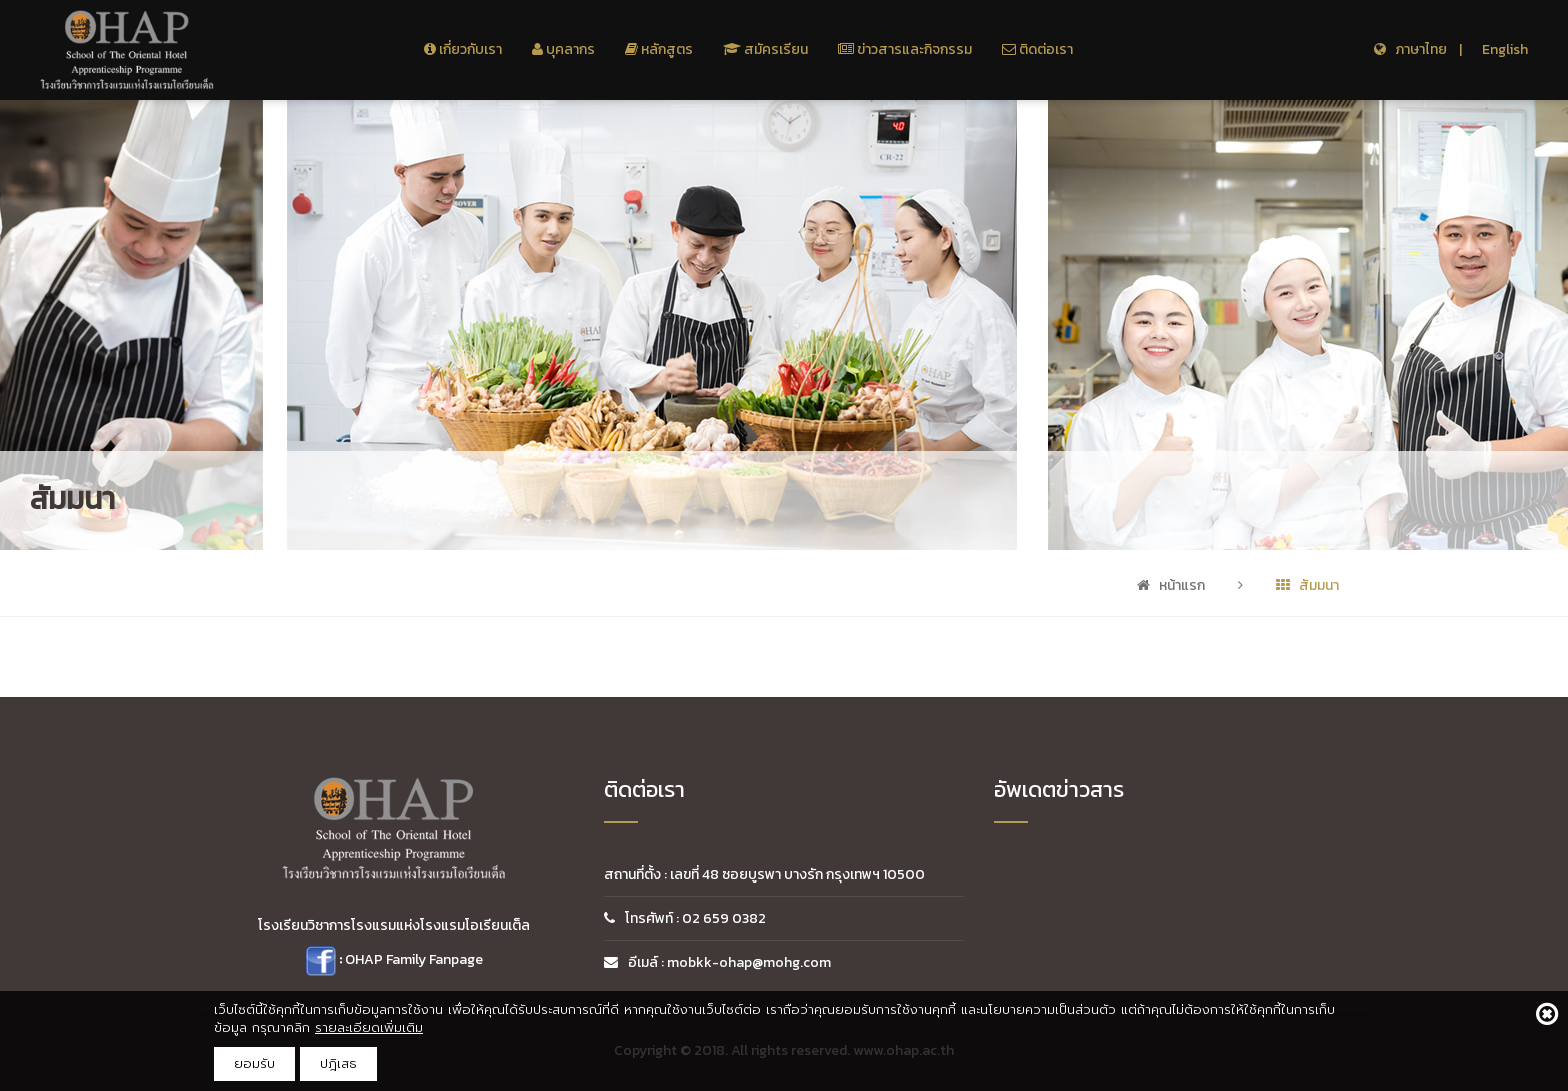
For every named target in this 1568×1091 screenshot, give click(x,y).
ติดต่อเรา (1037, 49)
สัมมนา (1307, 585)
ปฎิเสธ (338, 1063)
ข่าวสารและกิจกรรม (905, 49)
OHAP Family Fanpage (414, 959)
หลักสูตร (659, 49)
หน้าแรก (1171, 585)
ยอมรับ (254, 1063)
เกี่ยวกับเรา (463, 49)
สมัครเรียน (765, 49)
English (1505, 49)
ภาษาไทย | (1418, 49)
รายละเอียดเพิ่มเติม (369, 1027)
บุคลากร (563, 49)
